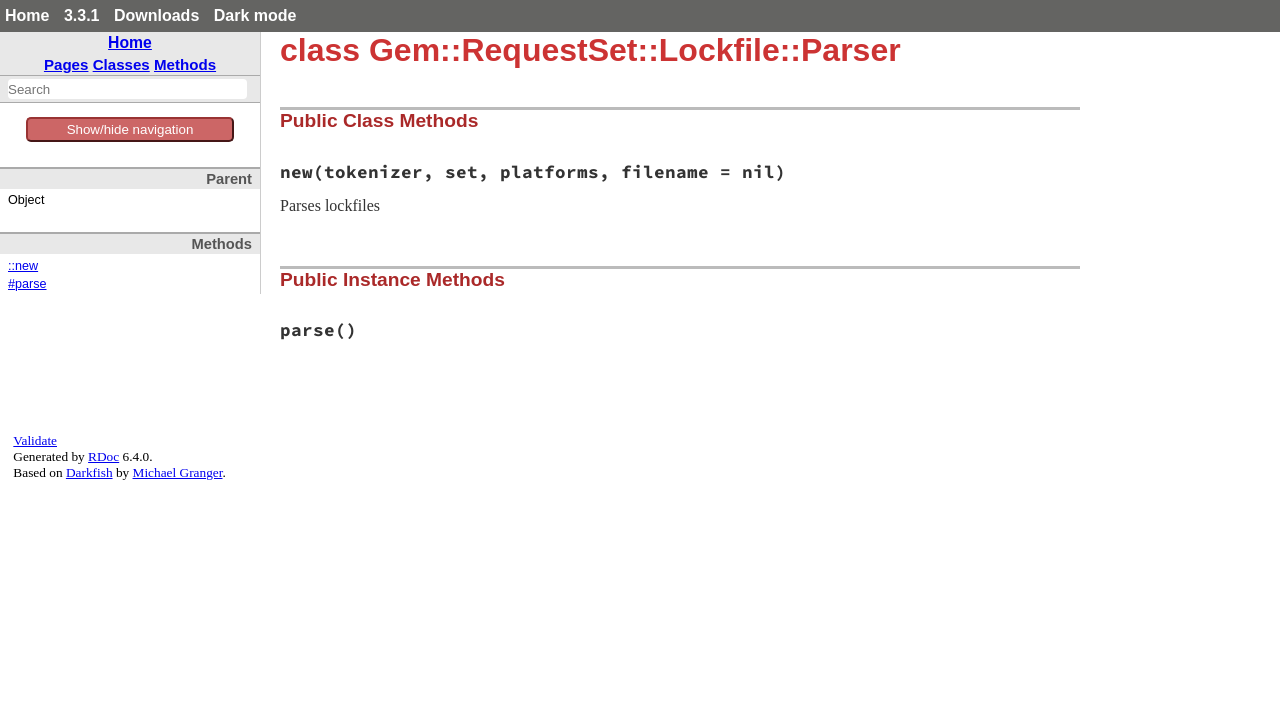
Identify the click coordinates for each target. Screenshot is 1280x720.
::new (23, 266)
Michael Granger (178, 472)
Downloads (156, 15)
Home (27, 15)
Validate (35, 440)
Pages (66, 64)
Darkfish (89, 472)
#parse (27, 284)
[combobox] (127, 89)
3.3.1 (82, 15)
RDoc (103, 456)
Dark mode (255, 15)
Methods (185, 64)
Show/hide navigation (130, 129)
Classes (121, 64)
